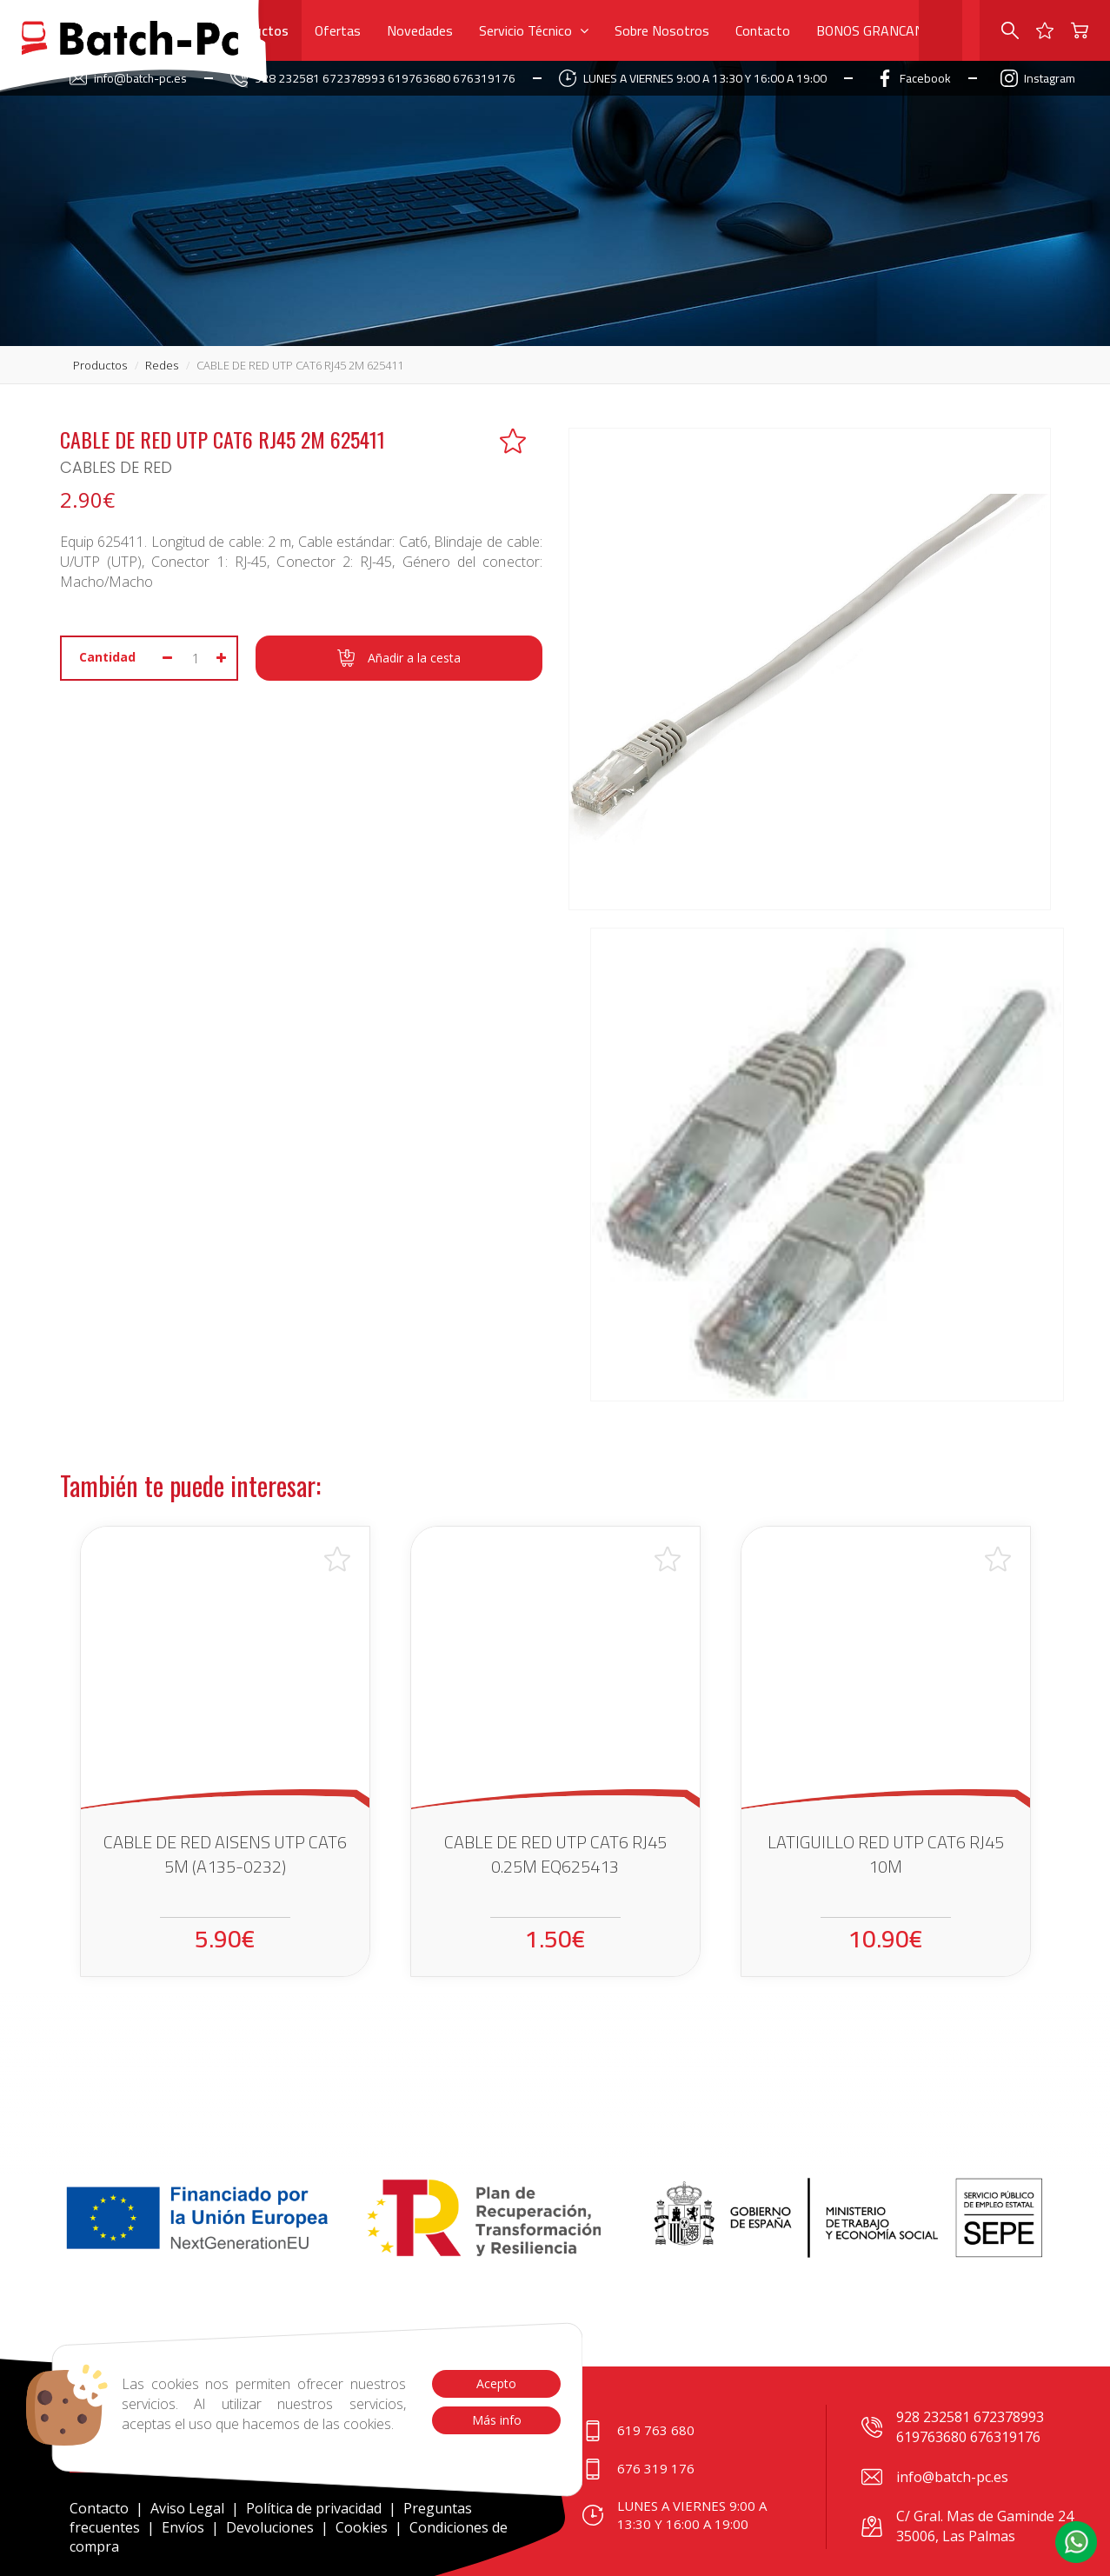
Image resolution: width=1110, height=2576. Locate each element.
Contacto (762, 30)
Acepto (496, 2383)
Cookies (362, 2527)
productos (100, 365)
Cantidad (107, 657)
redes (161, 365)
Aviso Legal (187, 2508)
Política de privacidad (315, 2508)
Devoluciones (270, 2527)
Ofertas (338, 30)
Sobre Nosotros (662, 30)
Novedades (420, 30)
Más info (496, 2420)
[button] (1076, 2542)
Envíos (183, 2527)
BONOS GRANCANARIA (885, 30)
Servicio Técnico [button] (533, 30)
